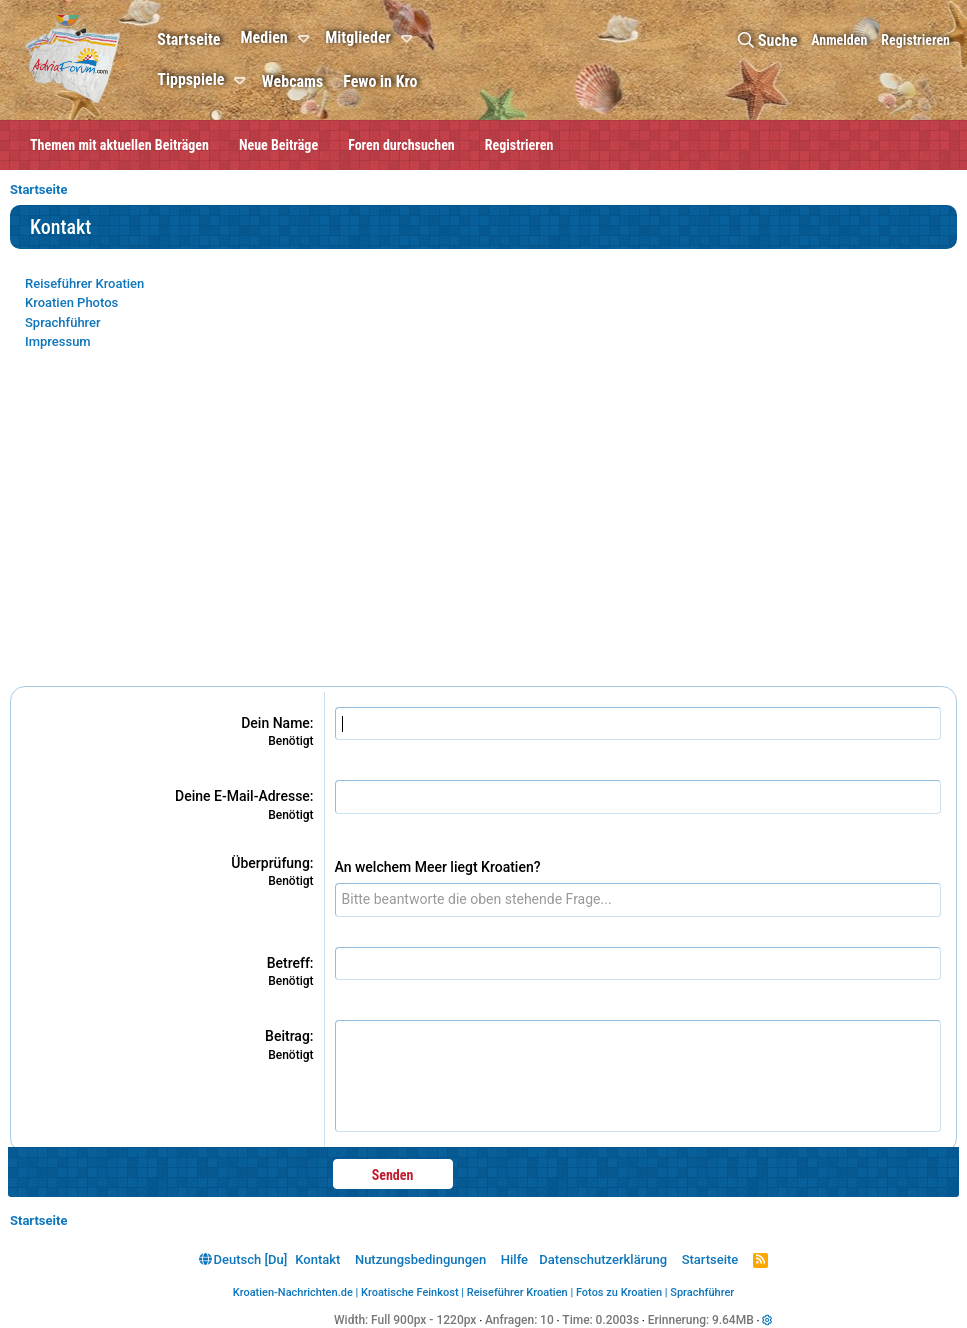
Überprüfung (270, 863)
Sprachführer (63, 322)
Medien (263, 37)
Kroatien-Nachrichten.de (293, 1292)
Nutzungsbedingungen (420, 1259)
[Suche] (767, 40)
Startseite (188, 39)
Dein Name (275, 723)
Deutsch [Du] (243, 1259)
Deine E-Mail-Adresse (242, 796)
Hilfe (514, 1259)
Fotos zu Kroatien (619, 1292)
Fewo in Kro (380, 81)
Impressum (58, 341)
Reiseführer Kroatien (84, 283)
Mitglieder (358, 37)
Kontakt (317, 1259)
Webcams (292, 81)
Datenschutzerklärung (603, 1259)
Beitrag (287, 1036)
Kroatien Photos (71, 302)
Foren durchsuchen (401, 145)
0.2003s (618, 1320)
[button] (306, 39)
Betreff (288, 963)
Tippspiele (190, 79)
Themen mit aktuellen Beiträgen (119, 145)
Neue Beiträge (278, 145)
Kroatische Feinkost (410, 1292)
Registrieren (519, 145)
